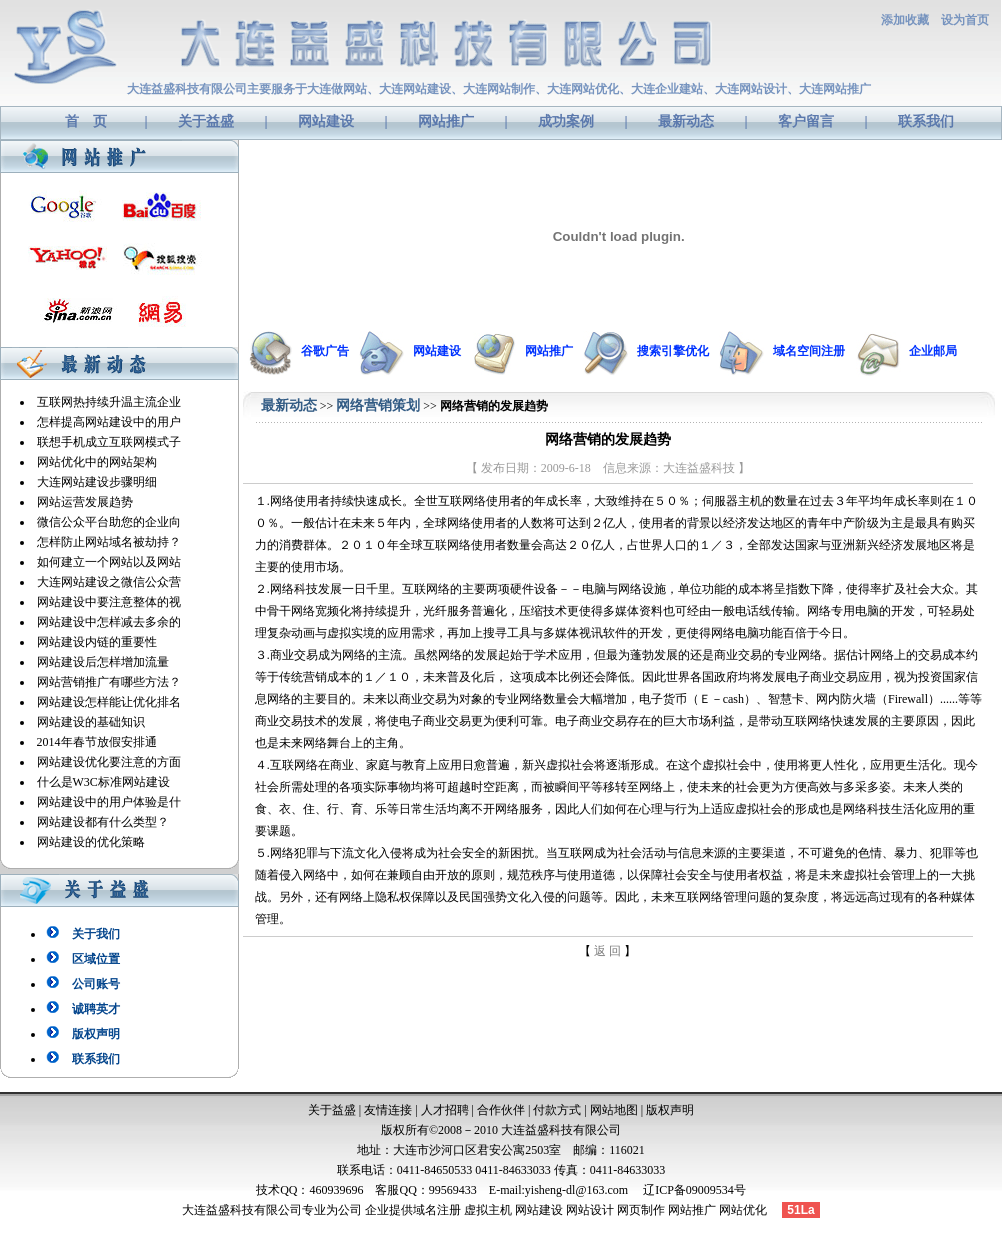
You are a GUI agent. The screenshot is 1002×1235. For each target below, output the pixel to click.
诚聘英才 (96, 1009)
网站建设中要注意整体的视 (109, 602)
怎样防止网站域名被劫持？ (109, 542)
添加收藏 (905, 20)
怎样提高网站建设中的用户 (109, 422)
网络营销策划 (378, 405)
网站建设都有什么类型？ (103, 822)
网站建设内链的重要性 (97, 642)
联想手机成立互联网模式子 (109, 442)
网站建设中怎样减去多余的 (109, 622)
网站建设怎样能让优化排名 (109, 702)
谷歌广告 (325, 351)
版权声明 (96, 1034)
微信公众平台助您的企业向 (109, 522)
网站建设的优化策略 (91, 842)
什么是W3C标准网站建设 (103, 782)
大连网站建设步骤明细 (97, 482)
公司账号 (96, 984)
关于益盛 (206, 121)
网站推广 (446, 121)
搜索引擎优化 (673, 351)
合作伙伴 (501, 1110)
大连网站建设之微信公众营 (109, 582)
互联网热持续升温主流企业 (109, 402)
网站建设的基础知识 (91, 722)
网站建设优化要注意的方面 (109, 762)
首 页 (86, 121)
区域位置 (96, 959)
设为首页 (965, 20)
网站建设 (326, 121)
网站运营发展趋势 (85, 502)
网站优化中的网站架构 (97, 462)
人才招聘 (445, 1110)
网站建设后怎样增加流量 (103, 662)
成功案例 (566, 121)
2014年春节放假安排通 (97, 742)
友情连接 (388, 1110)
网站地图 (614, 1110)
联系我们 (926, 121)
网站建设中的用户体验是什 (109, 802)
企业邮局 (933, 351)
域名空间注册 (809, 351)
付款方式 (557, 1110)
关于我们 (96, 934)
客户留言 (806, 121)
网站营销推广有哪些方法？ (109, 682)
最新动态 (686, 121)
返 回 (607, 951)
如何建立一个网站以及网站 (109, 562)
